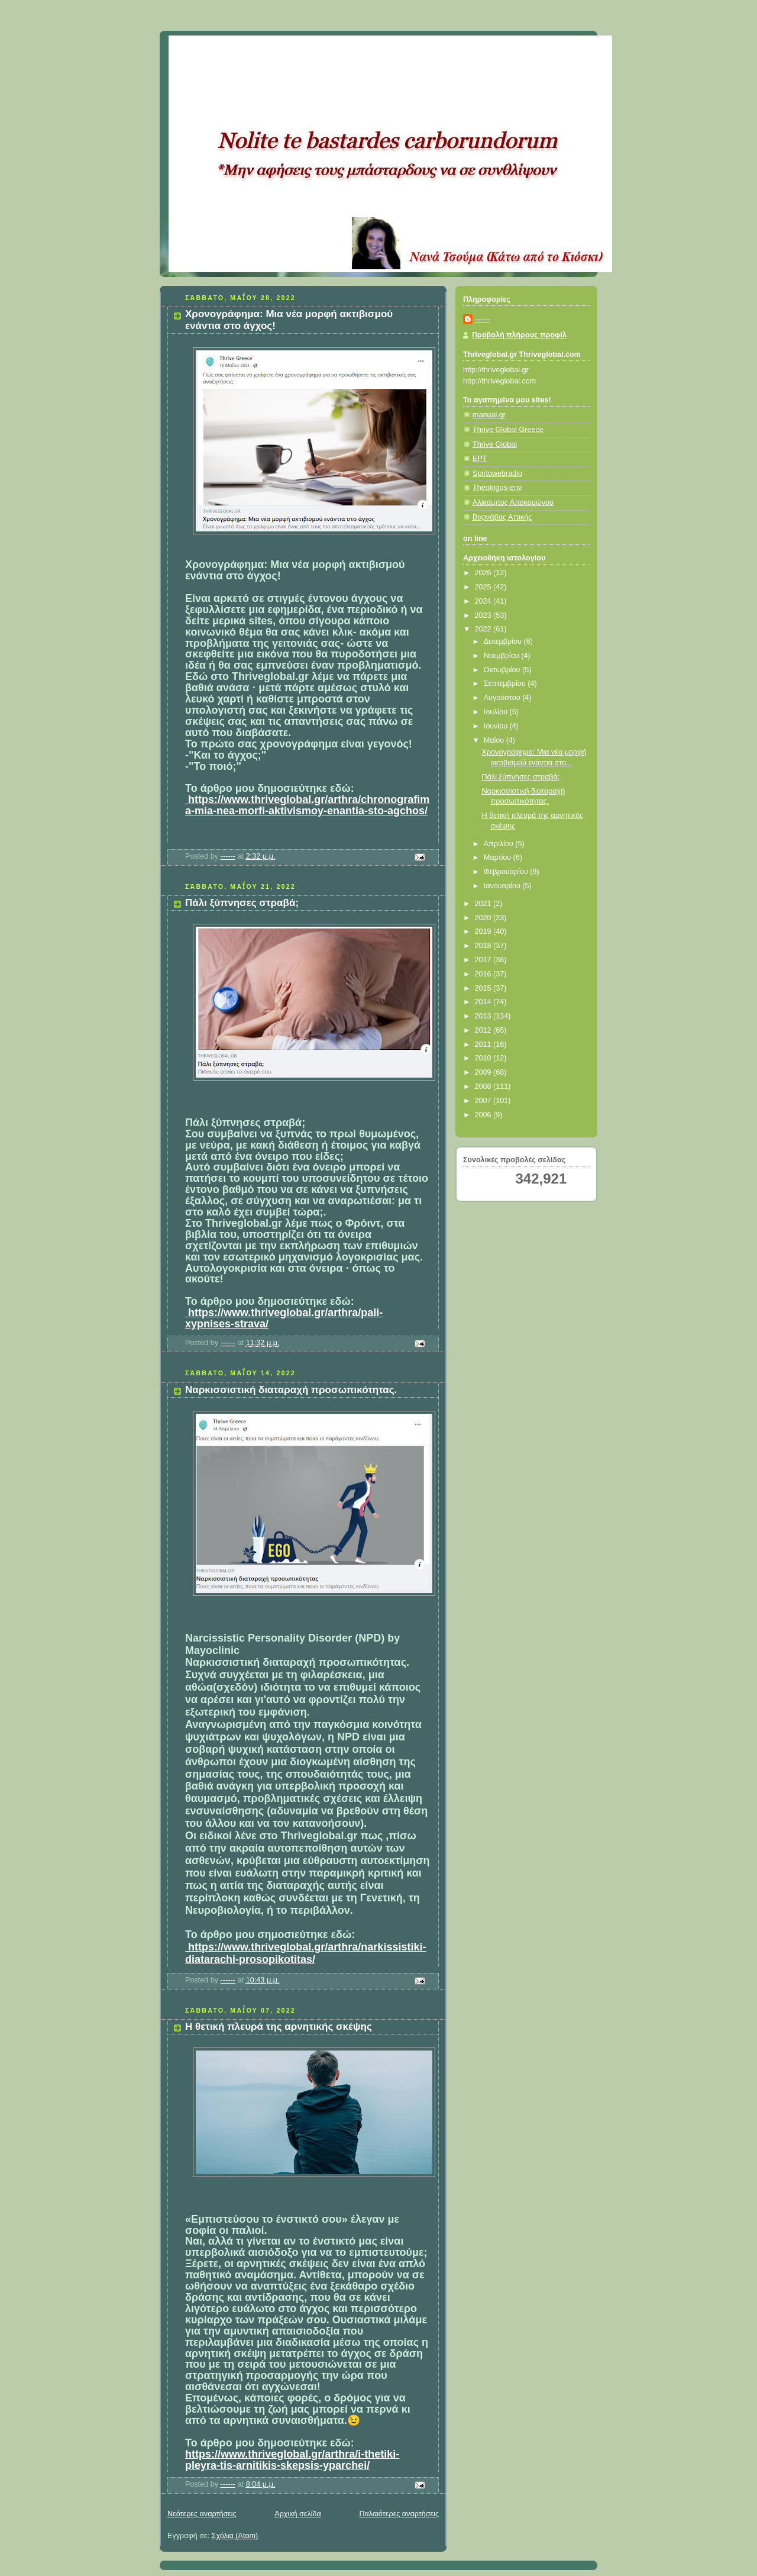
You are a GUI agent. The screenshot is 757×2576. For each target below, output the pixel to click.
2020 (484, 918)
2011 (484, 1044)
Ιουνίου (497, 726)
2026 (484, 573)
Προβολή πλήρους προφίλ (519, 335)
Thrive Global (495, 444)
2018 (484, 946)
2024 (484, 601)
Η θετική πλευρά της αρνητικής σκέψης (278, 2026)
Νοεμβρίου (503, 656)
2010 (484, 1058)
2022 (484, 629)
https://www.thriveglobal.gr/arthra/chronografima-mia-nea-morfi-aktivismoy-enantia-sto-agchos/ (307, 805)
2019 (484, 931)
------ (482, 319)
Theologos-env (497, 487)
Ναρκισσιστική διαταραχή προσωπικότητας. (291, 1389)
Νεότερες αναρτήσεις (202, 2514)
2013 (484, 1016)
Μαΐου (495, 740)
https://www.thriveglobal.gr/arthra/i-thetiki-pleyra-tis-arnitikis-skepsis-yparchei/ (292, 2459)
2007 (484, 1101)
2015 (484, 988)
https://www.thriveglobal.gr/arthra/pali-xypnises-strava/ (284, 1318)
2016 (484, 974)
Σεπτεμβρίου (506, 683)
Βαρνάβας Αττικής (502, 517)
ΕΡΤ (480, 458)
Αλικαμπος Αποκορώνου (513, 502)
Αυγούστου (503, 698)
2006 (484, 1115)
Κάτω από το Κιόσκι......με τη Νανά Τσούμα (342, 50)
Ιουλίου (497, 712)
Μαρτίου (498, 857)
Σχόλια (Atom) (235, 2536)
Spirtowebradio (497, 473)
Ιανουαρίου (503, 886)
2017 (484, 960)
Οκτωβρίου (503, 670)
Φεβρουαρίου (507, 872)
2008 (484, 1086)
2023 (484, 615)
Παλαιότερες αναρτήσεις (399, 2514)
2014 (484, 1002)
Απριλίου (500, 844)
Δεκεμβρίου (504, 641)
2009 (484, 1072)
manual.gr (489, 415)
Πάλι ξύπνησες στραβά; (242, 902)
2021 (484, 903)
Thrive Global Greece (508, 429)
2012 (484, 1030)
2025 (484, 587)
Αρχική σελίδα (297, 2514)
